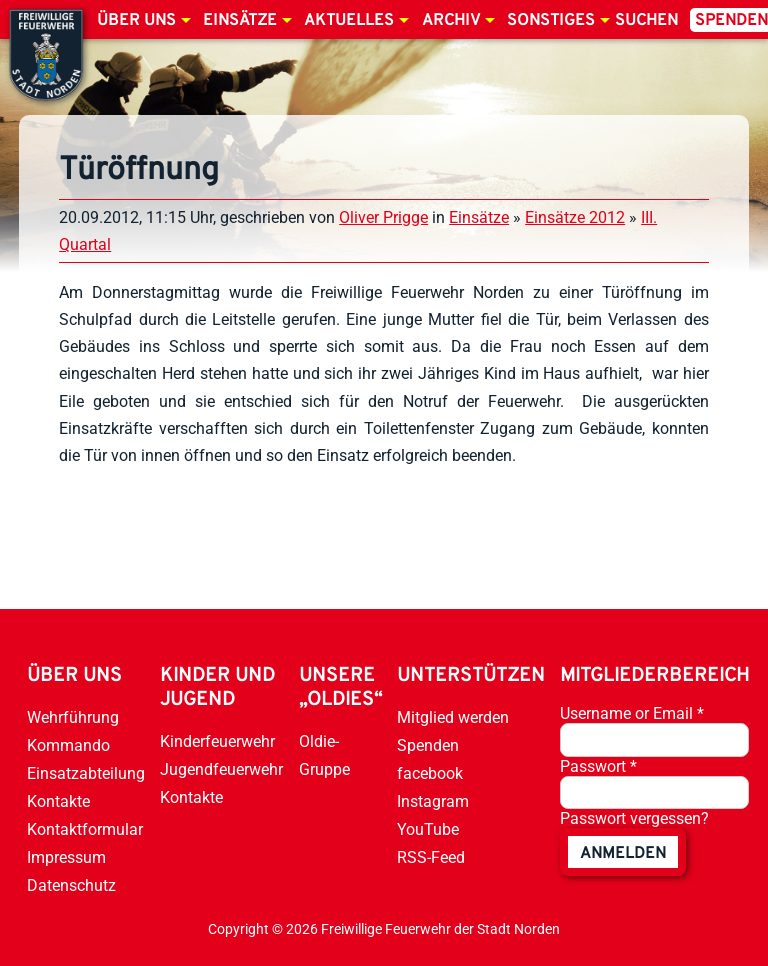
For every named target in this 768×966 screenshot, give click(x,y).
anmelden (623, 854)
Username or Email (632, 713)
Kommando (68, 745)
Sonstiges (551, 21)
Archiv (451, 21)
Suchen (646, 21)
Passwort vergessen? (634, 818)
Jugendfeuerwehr (221, 769)
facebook (430, 773)
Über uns (136, 21)
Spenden (428, 745)
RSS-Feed (431, 857)
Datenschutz (71, 885)
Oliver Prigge (383, 217)
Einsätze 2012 (575, 217)
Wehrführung (73, 717)
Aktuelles (349, 21)
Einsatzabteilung (86, 773)
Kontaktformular (85, 829)
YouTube (428, 829)
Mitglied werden (453, 717)
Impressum (66, 857)
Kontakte (58, 801)
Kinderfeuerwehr (217, 741)
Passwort (598, 766)
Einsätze (240, 21)
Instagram (433, 801)
